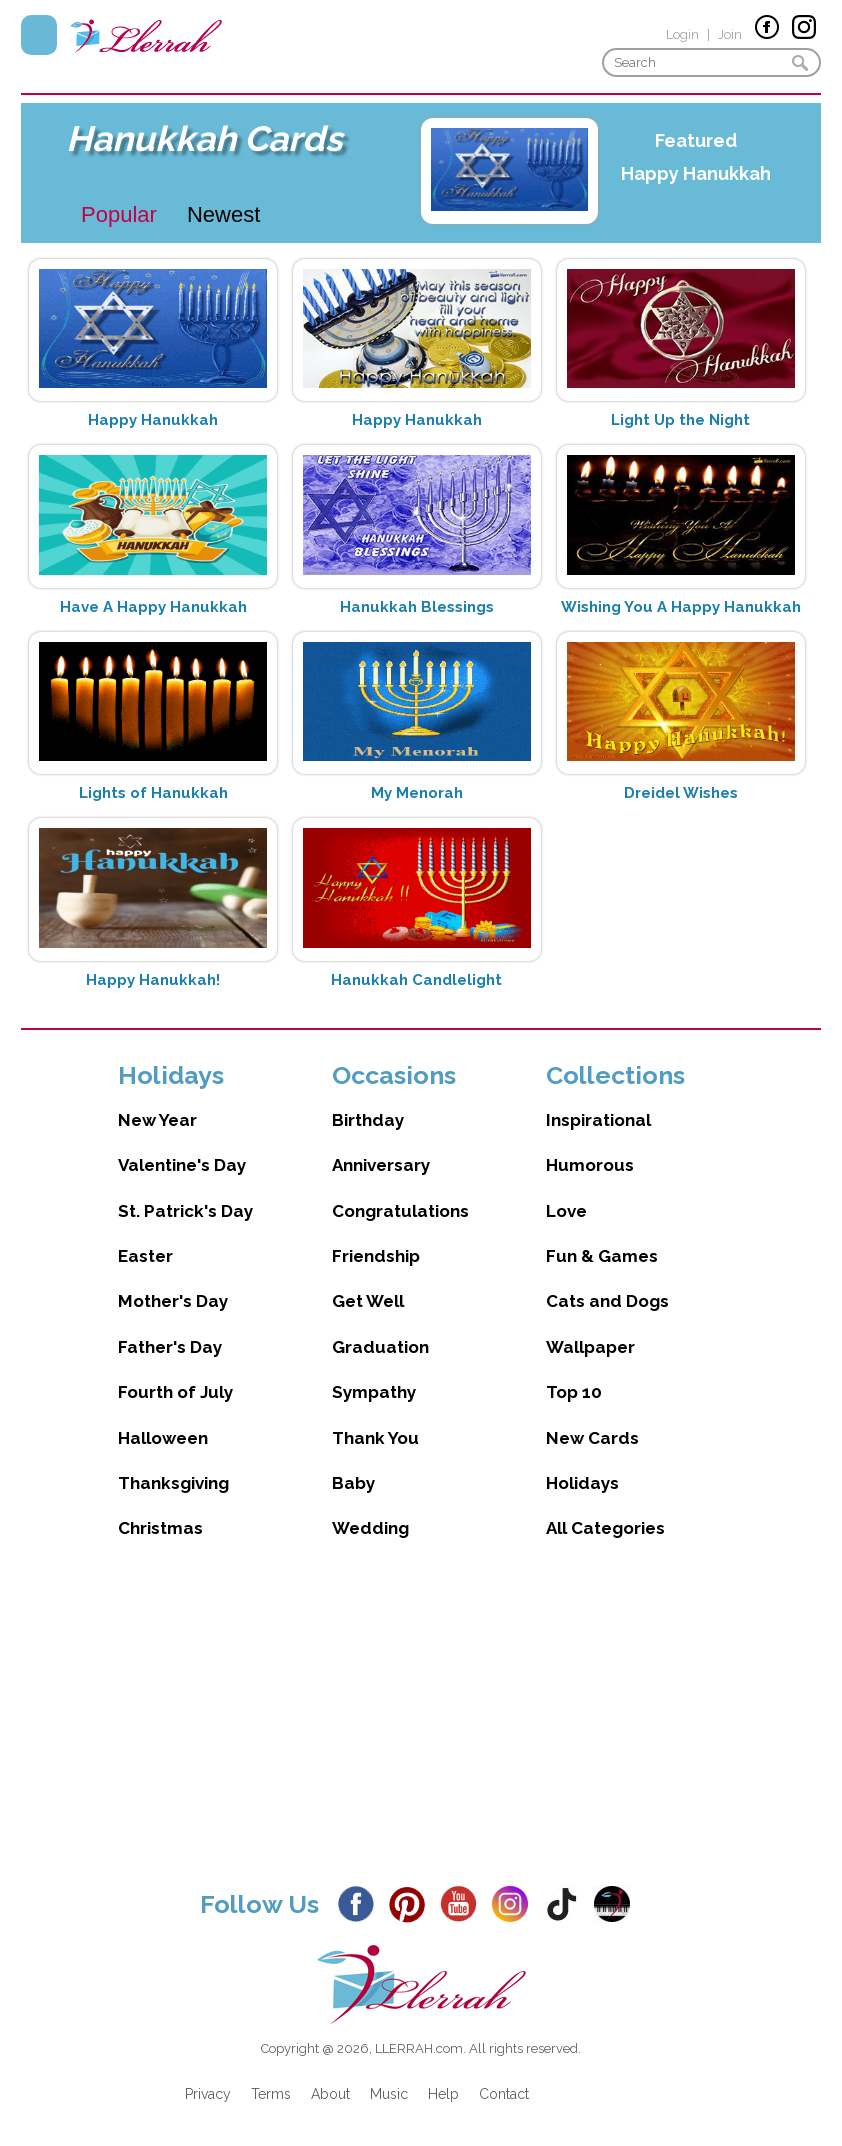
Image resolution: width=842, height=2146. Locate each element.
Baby (353, 1483)
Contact (504, 2094)
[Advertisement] (421, 1730)
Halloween (163, 1438)
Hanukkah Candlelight (416, 980)
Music (389, 2094)
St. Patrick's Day (185, 1211)
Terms (271, 2094)
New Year (157, 1120)
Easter (145, 1256)
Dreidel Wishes (681, 793)
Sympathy (374, 1392)
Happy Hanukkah (696, 173)
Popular (119, 214)
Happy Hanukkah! (153, 980)
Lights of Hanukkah (153, 793)
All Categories (605, 1528)
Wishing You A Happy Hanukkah (681, 607)
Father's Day (170, 1347)
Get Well (368, 1301)
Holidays (582, 1483)
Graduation (380, 1347)
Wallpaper (590, 1347)
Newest (223, 214)
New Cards (592, 1438)
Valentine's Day (182, 1165)
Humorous (590, 1165)
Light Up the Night (680, 420)
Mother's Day (173, 1301)
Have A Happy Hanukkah (153, 607)
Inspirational (598, 1120)
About (330, 2094)
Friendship (376, 1256)
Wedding (370, 1528)
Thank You (375, 1438)
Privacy (208, 2094)
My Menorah (417, 793)
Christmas (160, 1528)
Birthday (368, 1120)
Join (730, 34)
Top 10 (574, 1392)
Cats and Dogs (607, 1301)
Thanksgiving (173, 1483)
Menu (39, 35)
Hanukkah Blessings (417, 607)
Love (566, 1211)
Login (682, 34)
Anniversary (381, 1165)
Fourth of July (175, 1392)
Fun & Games (602, 1256)
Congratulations (400, 1211)
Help (443, 2094)
